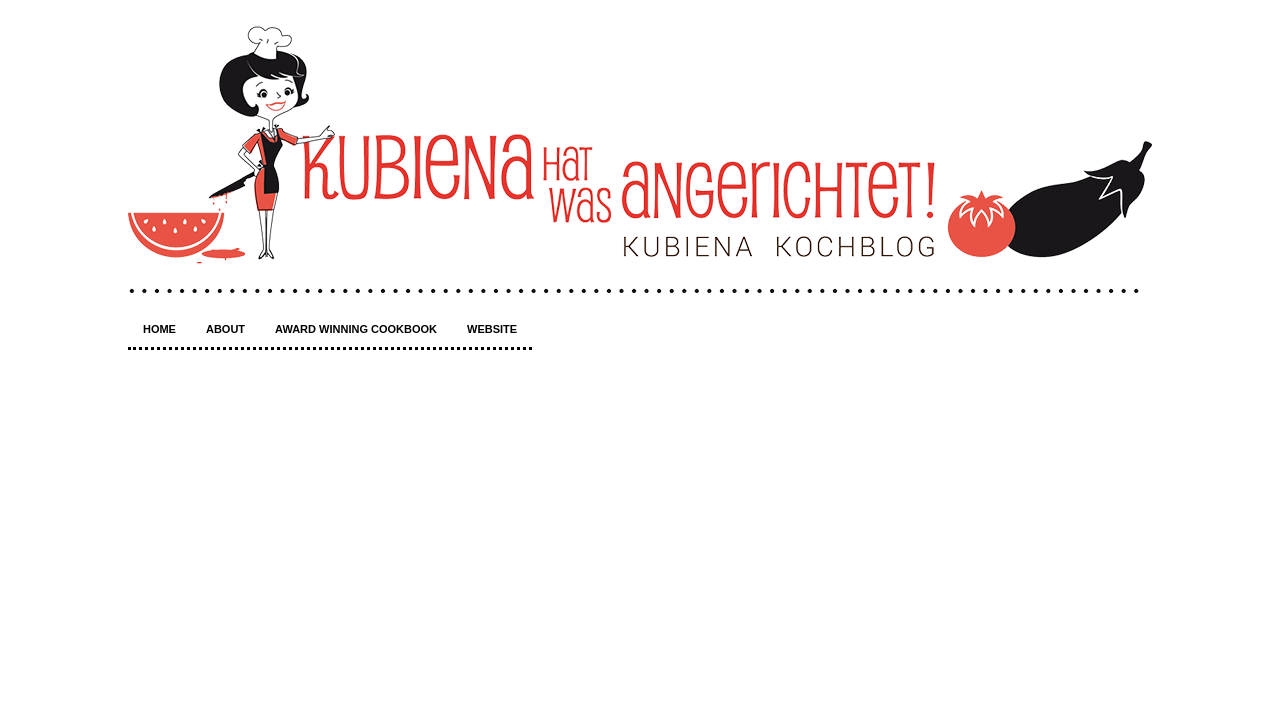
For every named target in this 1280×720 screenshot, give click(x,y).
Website (492, 329)
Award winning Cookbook (356, 329)
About (225, 329)
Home (159, 329)
